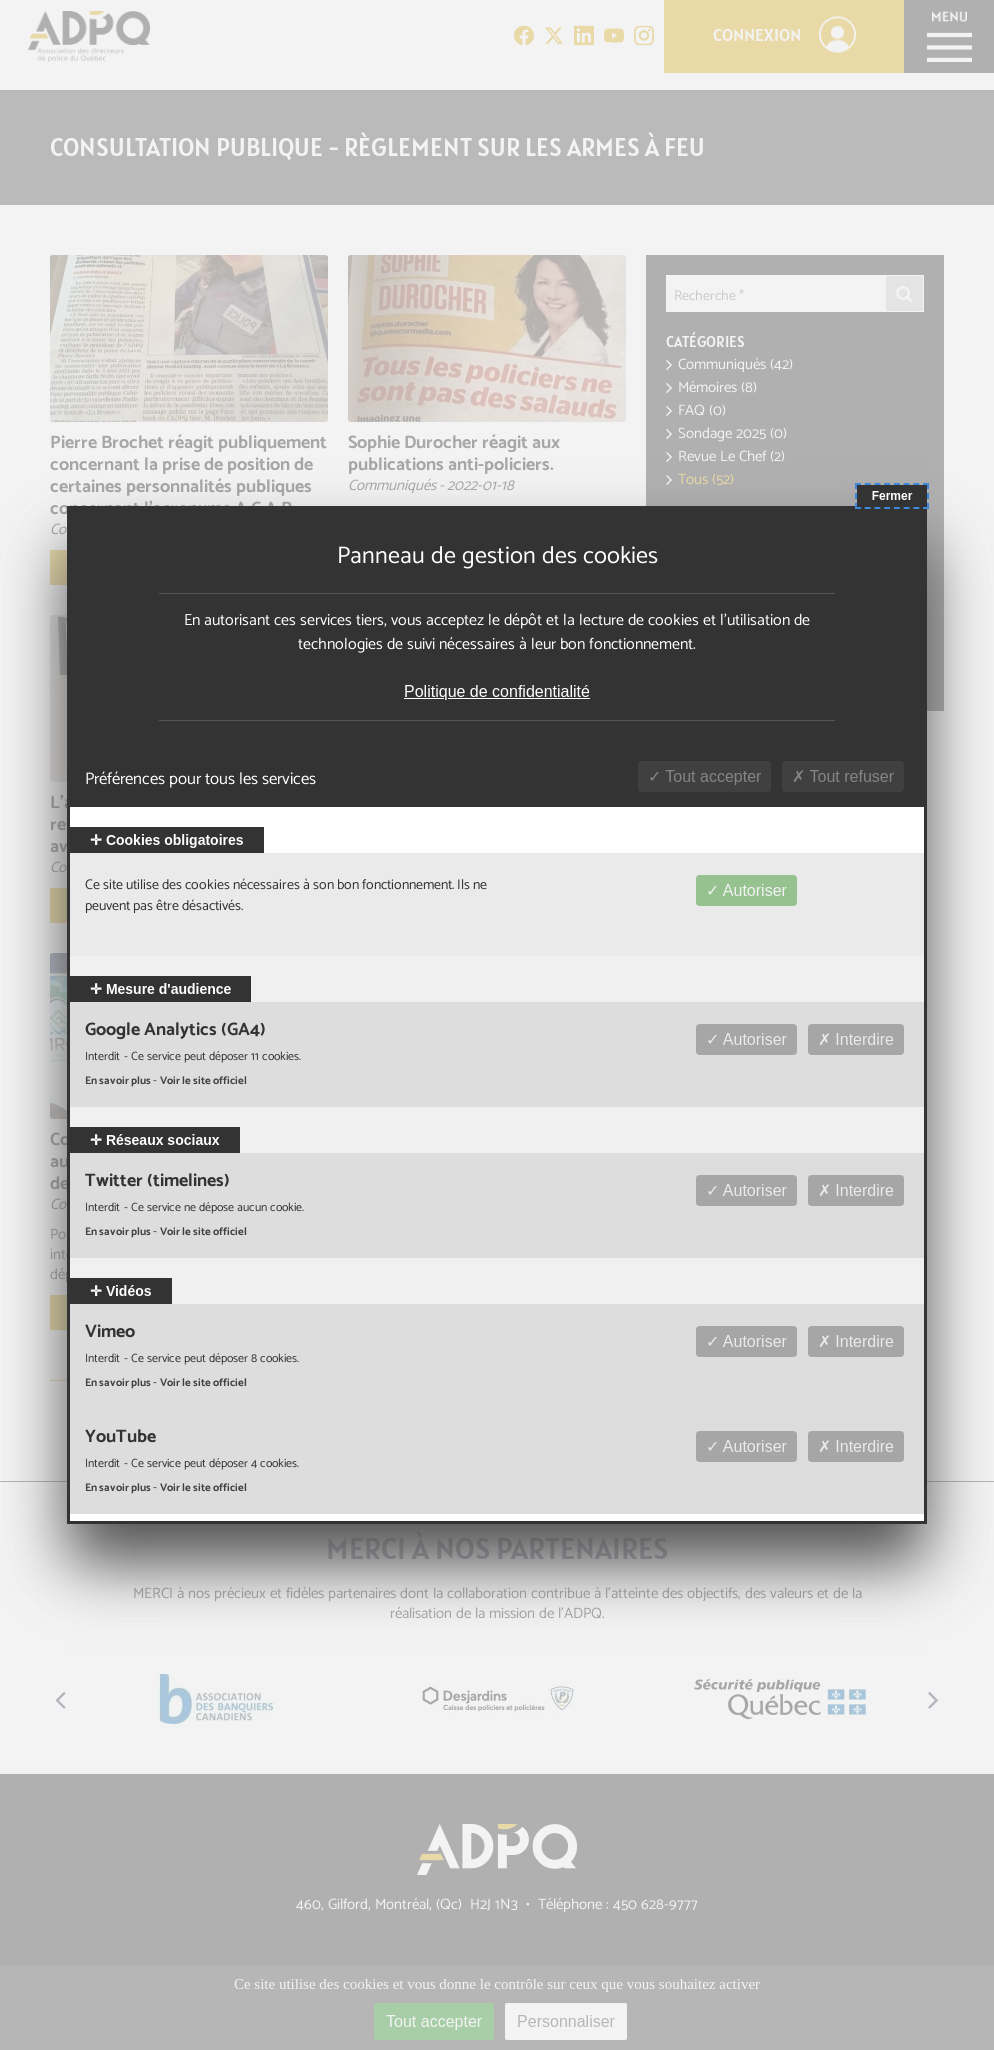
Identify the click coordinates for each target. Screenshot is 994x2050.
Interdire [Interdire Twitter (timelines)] (856, 1190)
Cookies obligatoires (167, 840)
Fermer (892, 496)
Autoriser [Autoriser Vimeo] (746, 1341)
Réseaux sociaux (155, 1140)
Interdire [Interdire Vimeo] (856, 1341)
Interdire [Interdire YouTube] (856, 1446)
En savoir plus (119, 1081)
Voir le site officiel (203, 1081)
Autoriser (746, 890)
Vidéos (121, 1291)
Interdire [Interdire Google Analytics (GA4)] (856, 1039)
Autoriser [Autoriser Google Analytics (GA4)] (746, 1039)
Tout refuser (843, 776)
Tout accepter (704, 776)
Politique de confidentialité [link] (497, 691)
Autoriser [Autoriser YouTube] (746, 1446)
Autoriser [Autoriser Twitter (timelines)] (746, 1190)
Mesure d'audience (160, 989)
